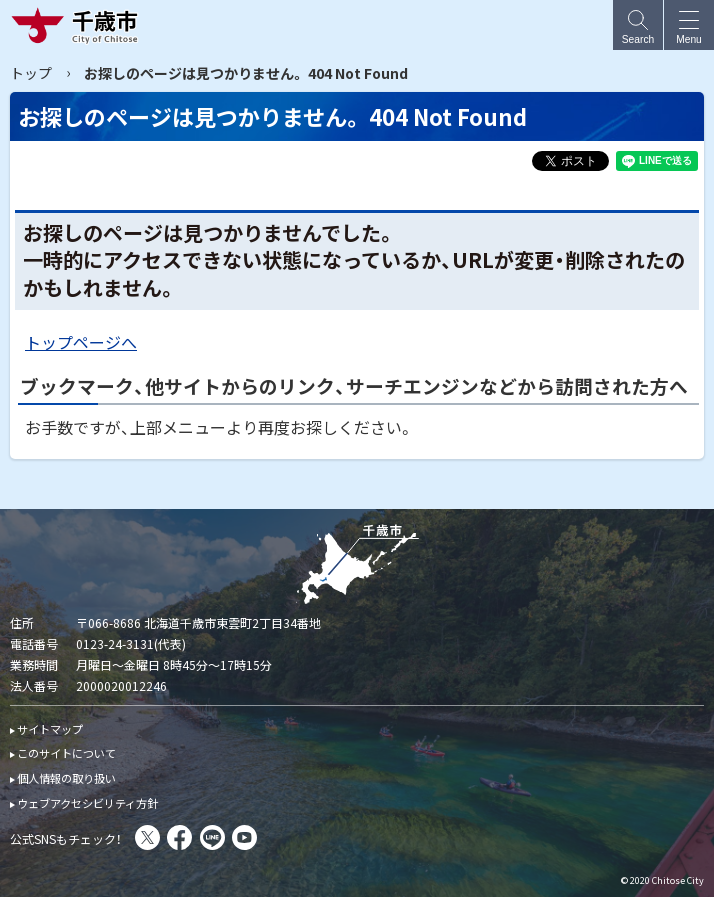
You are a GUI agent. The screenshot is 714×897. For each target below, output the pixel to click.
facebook (179, 837)
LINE (212, 837)
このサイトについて (66, 753)
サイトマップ (50, 729)
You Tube (244, 837)
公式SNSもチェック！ (66, 838)
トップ (31, 73)
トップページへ (81, 342)
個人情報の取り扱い (66, 778)
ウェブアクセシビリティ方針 (87, 803)
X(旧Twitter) (147, 837)
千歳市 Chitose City (79, 25)
